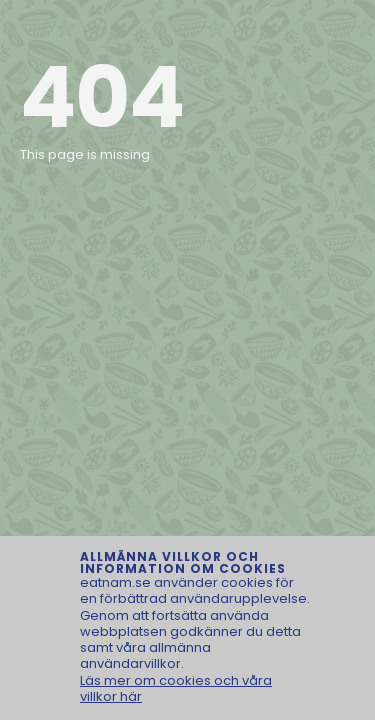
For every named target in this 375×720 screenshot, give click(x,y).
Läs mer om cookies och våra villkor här (176, 688)
